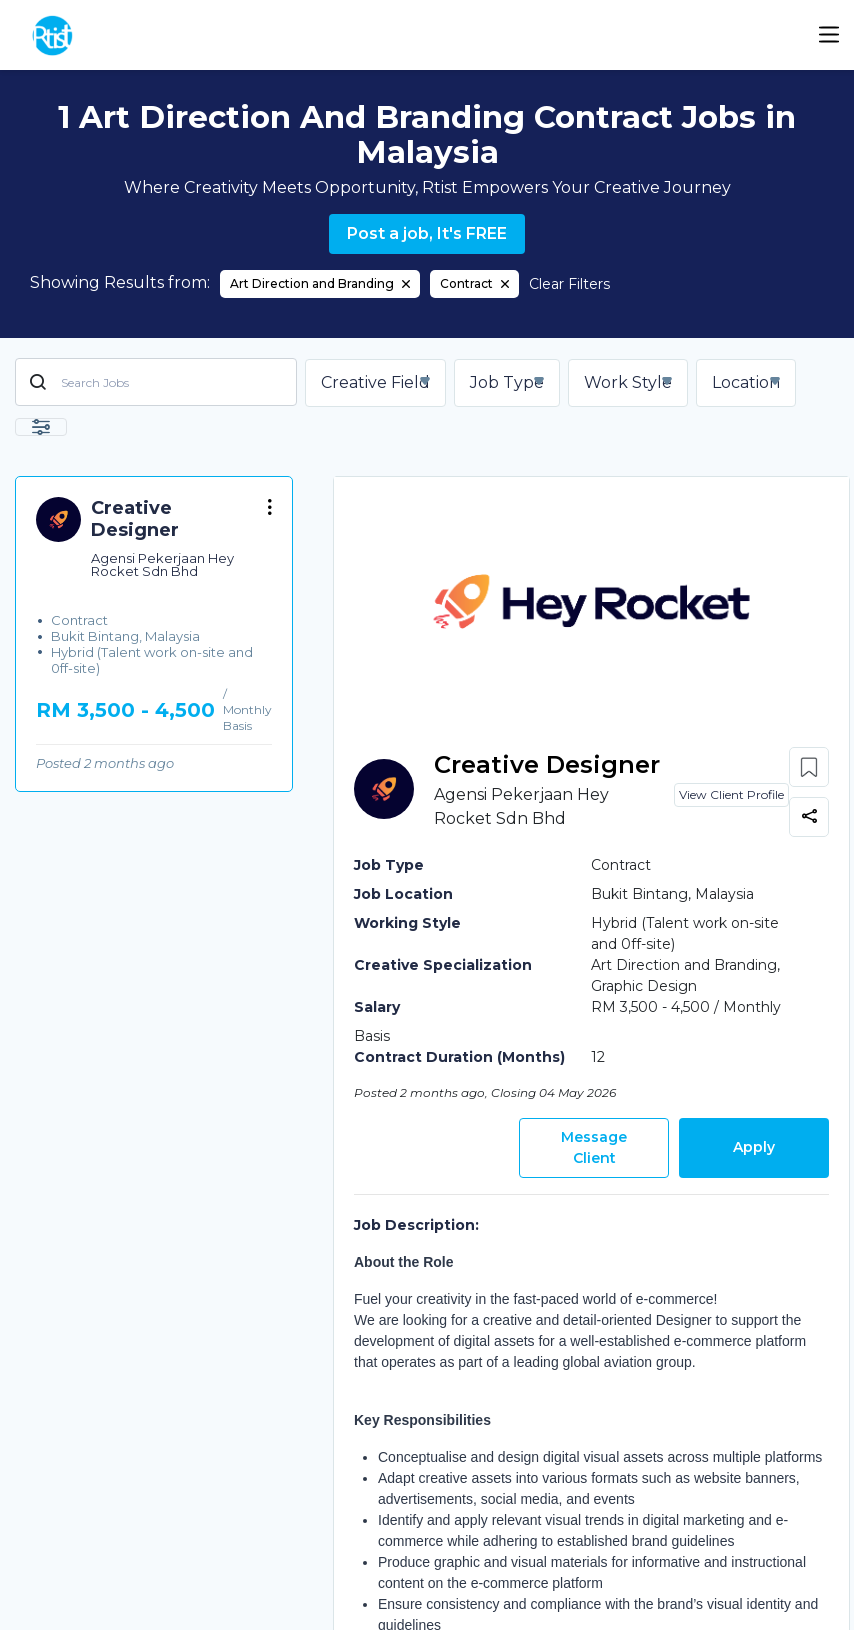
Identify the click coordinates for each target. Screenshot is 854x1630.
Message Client (594, 1147)
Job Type (507, 382)
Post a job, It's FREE (427, 233)
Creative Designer (547, 764)
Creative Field (375, 382)
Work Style (628, 382)
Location (746, 382)
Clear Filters (569, 284)
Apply (754, 1147)
